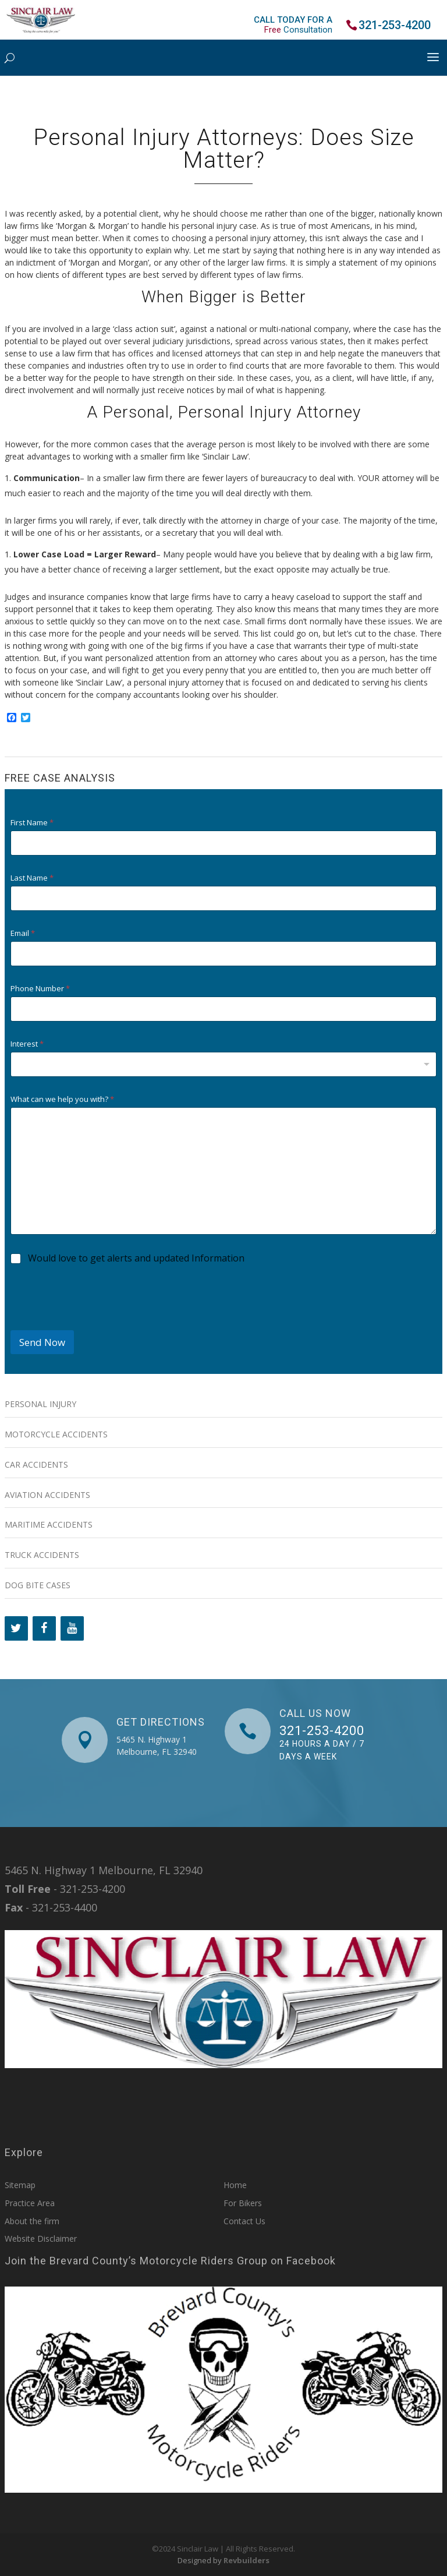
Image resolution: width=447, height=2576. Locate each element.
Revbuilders (246, 2560)
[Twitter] (16, 1628)
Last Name (32, 878)
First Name (32, 823)
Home (235, 2184)
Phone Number (40, 989)
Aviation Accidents (47, 1494)
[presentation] (98, 1322)
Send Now (42, 1342)
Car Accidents (36, 1464)
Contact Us (244, 2221)
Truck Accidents (42, 1554)
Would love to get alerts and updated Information (136, 1258)
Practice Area (30, 2202)
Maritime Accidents (49, 1524)
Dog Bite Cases (37, 1585)
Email (22, 933)
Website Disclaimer (41, 2238)
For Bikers (243, 2202)
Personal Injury (40, 1403)
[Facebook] (44, 1628)
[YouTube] (72, 1628)
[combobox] (223, 1064)
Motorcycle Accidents (56, 1434)
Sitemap (20, 2184)
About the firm (32, 2221)
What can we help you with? (62, 1099)
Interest (27, 1044)
